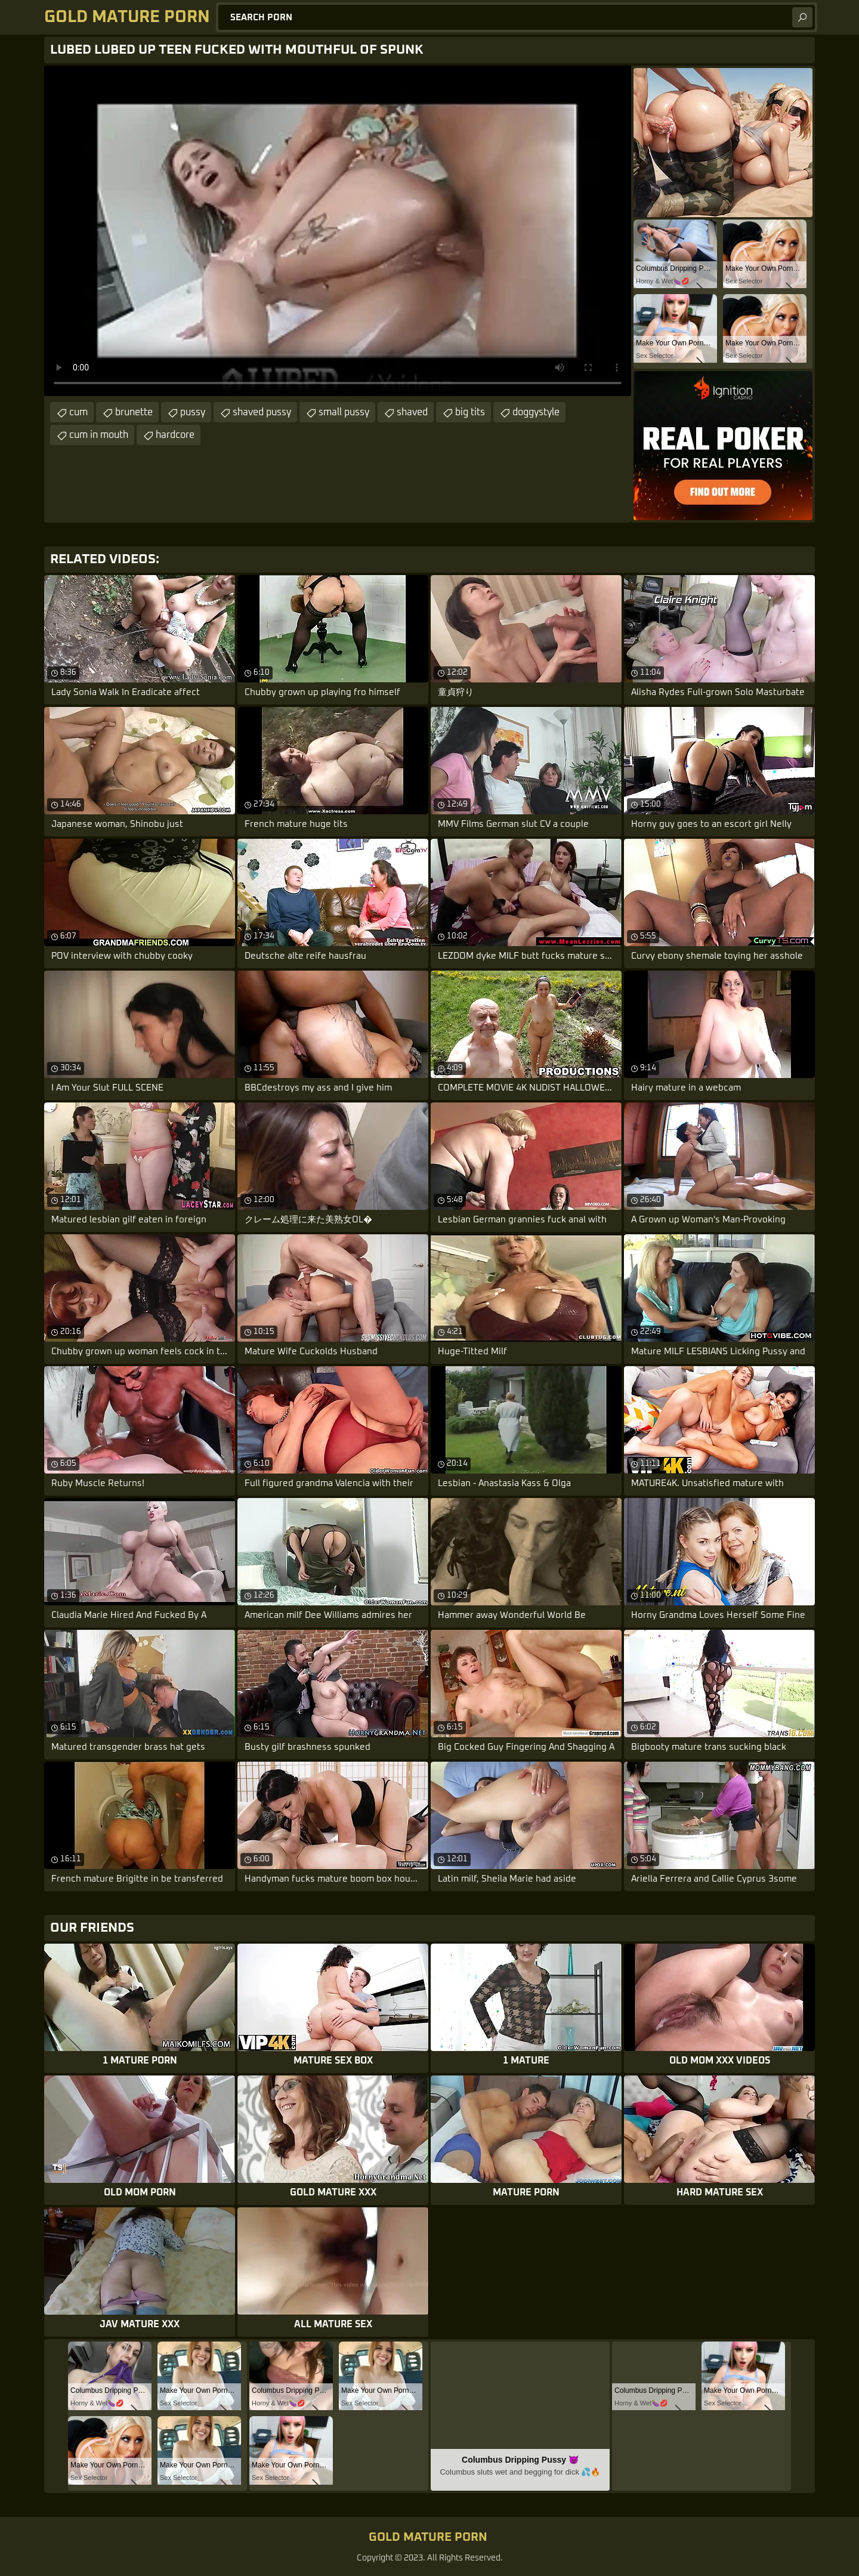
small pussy (344, 412)
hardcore (175, 435)
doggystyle (536, 412)
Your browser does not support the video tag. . (337, 231)
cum (78, 412)
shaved (412, 412)
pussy (192, 412)
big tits (470, 412)
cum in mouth (98, 435)
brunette (134, 412)
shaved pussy (262, 412)
